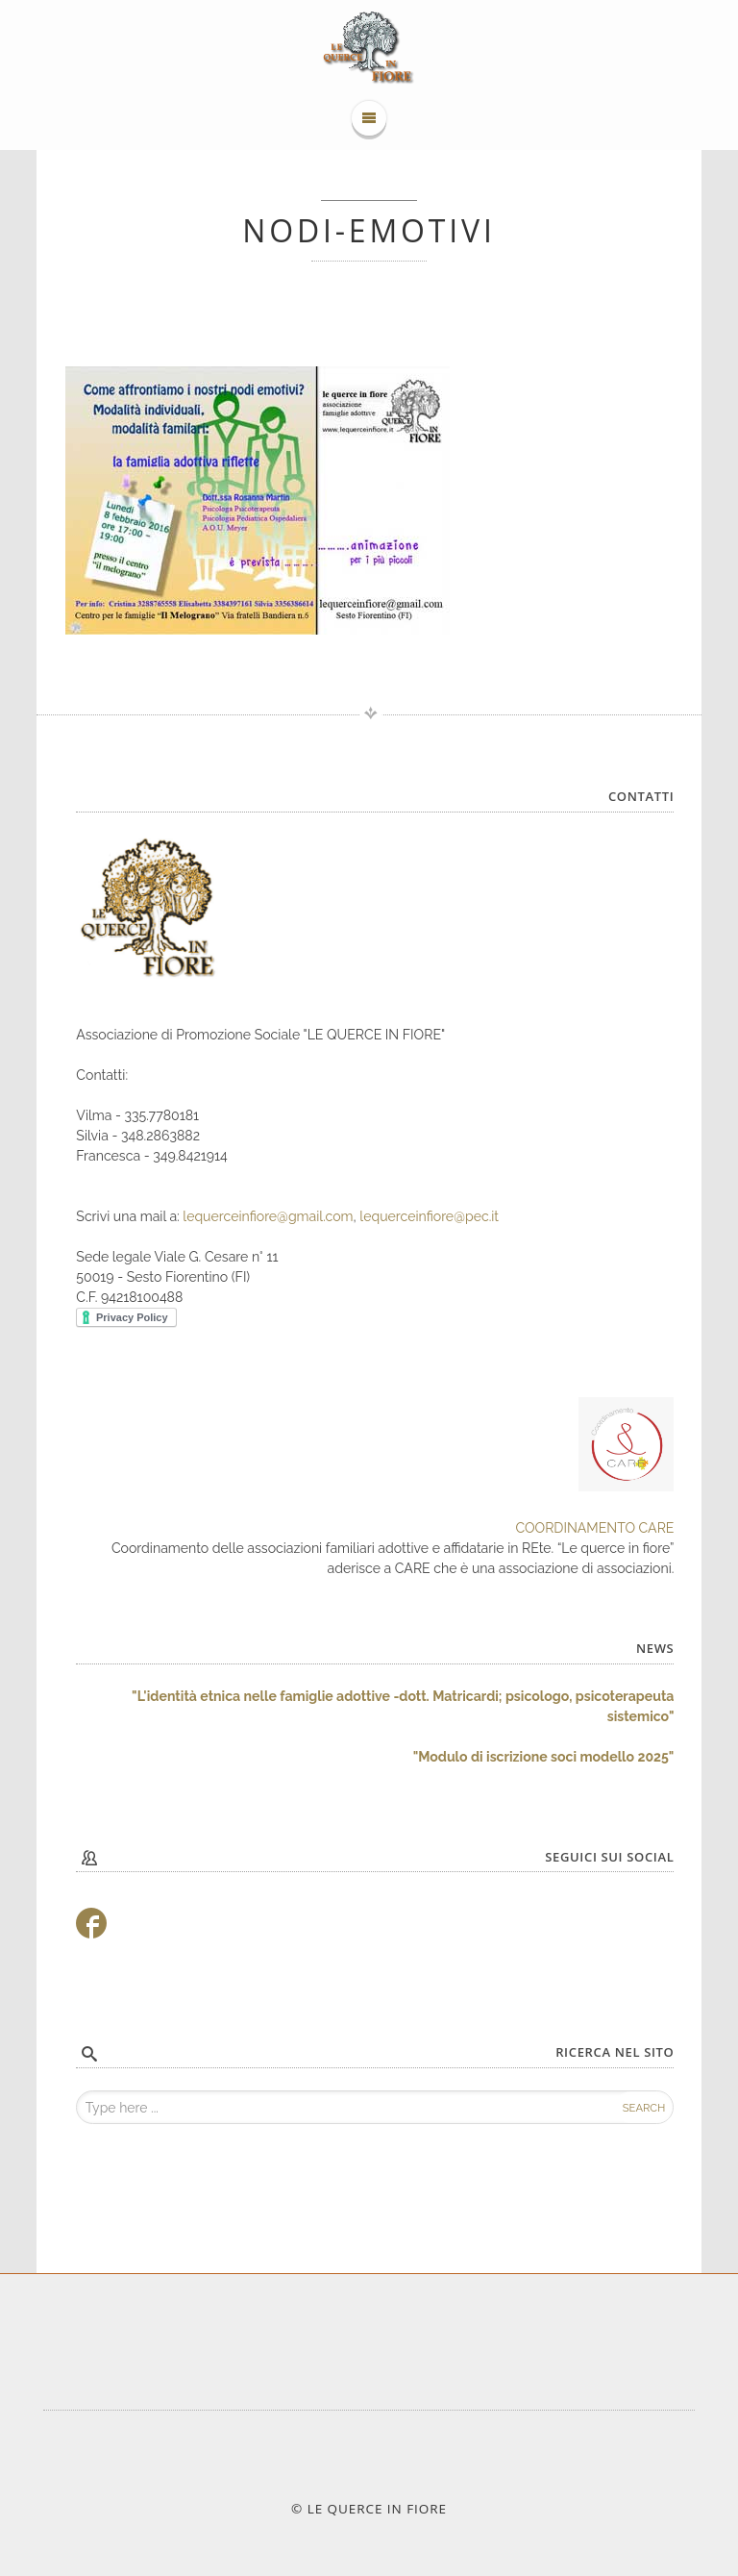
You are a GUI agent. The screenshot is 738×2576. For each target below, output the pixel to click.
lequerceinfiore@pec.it (429, 1216)
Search (644, 2107)
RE (666, 1528)
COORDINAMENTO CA (585, 1528)
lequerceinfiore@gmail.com (268, 1216)
